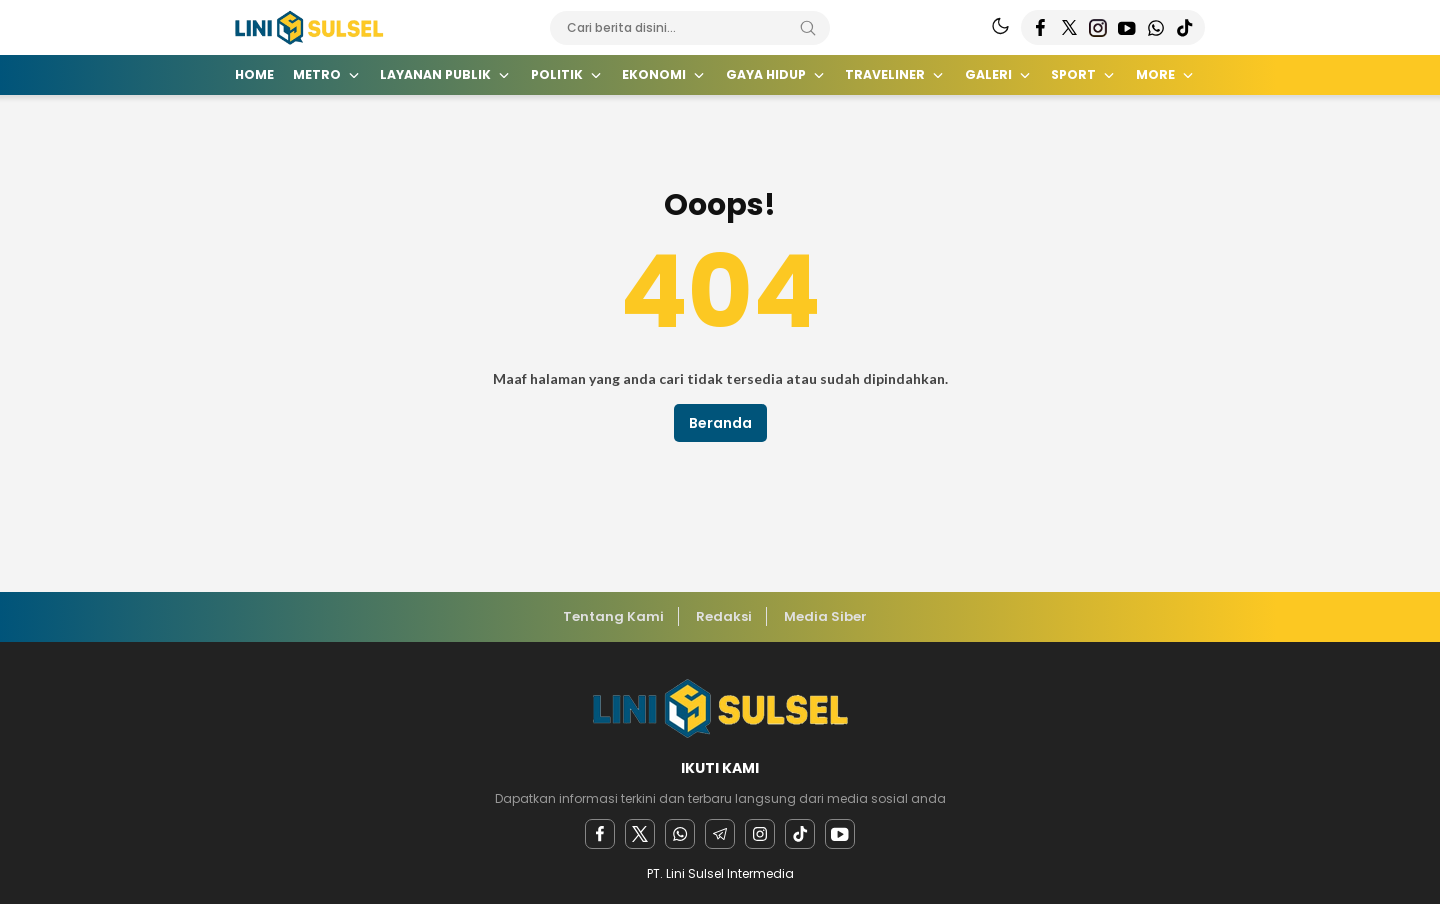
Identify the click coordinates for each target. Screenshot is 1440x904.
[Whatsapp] (680, 834)
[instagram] (760, 834)
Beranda (720, 423)
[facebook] (600, 834)
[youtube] (840, 834)
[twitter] (640, 834)
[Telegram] (720, 834)
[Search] (808, 28)
